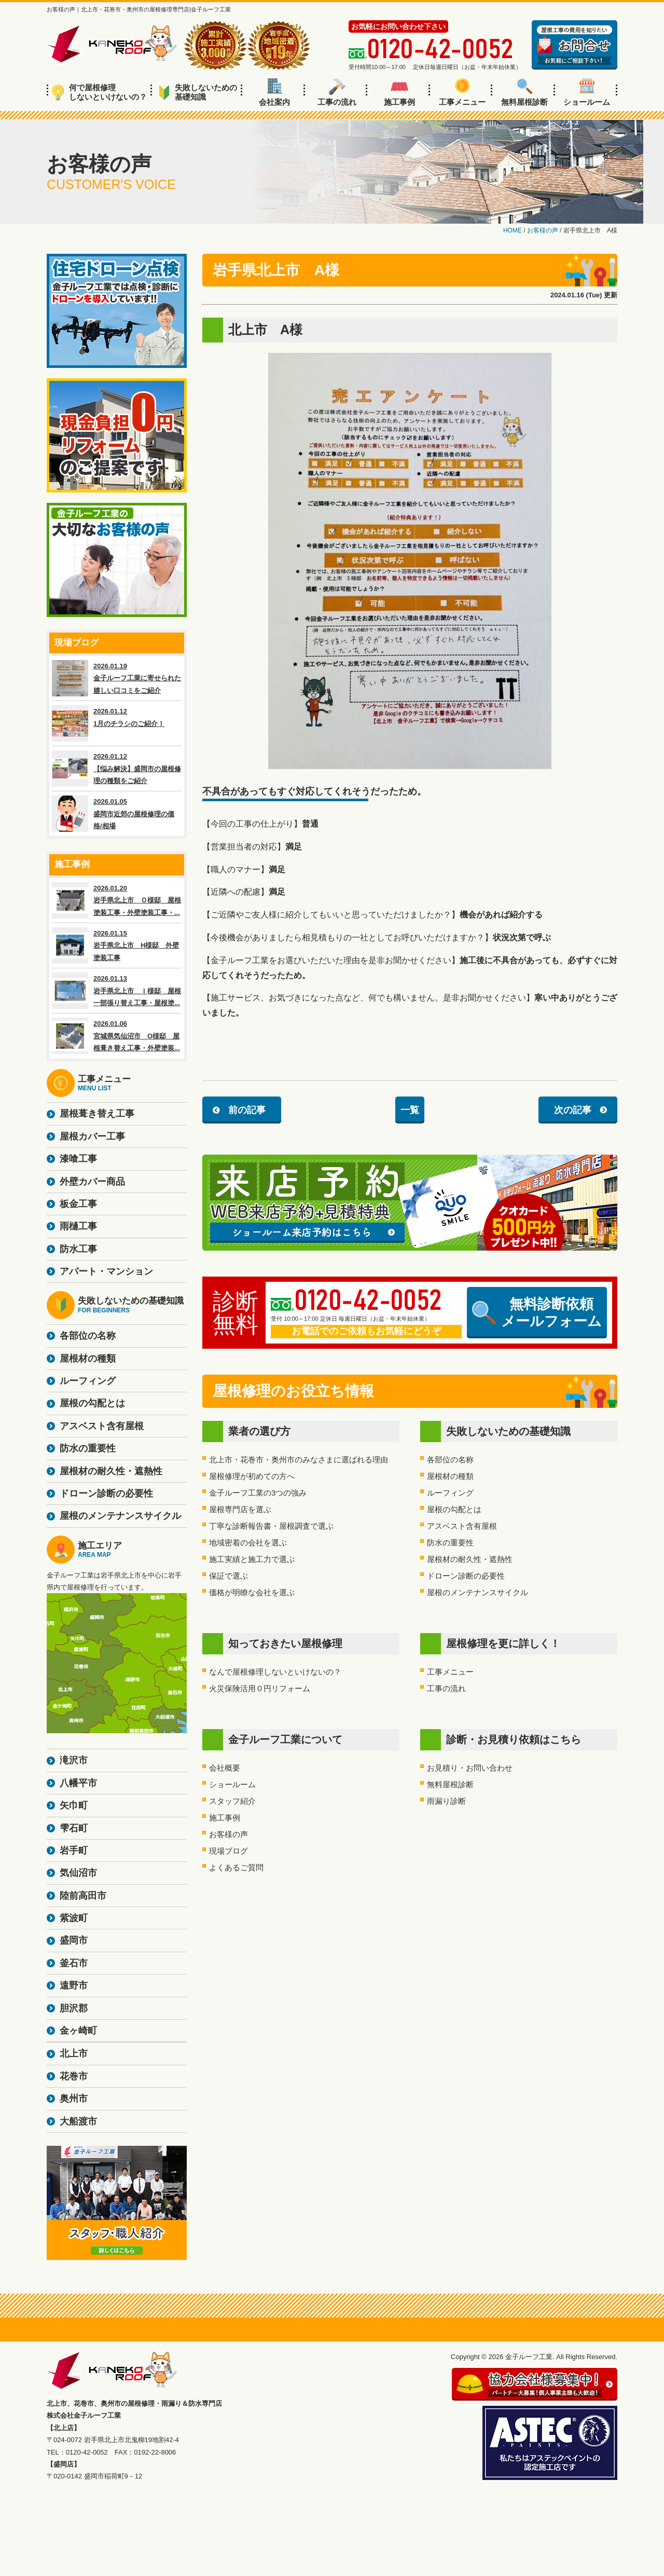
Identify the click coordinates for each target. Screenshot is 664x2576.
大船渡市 (78, 2121)
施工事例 (399, 92)
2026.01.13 (117, 990)
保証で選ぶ (228, 1575)
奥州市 (74, 2098)
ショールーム (586, 92)
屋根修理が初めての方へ (252, 1476)
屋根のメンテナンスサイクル (477, 1592)
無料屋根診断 (524, 92)
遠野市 (74, 1985)
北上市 (74, 2053)
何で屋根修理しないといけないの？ (99, 92)
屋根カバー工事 (92, 1136)
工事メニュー (462, 92)
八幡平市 (78, 1783)
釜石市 (74, 1963)
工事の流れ (336, 92)
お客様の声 (228, 1834)
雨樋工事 (78, 1226)
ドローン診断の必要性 (466, 1575)
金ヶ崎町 (78, 2030)
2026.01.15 (117, 945)
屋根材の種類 (450, 1476)
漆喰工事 (78, 1159)
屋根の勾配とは (454, 1509)
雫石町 (74, 1828)
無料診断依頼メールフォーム (537, 1312)
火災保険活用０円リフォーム (259, 1688)
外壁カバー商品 (92, 1181)
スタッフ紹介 (232, 1801)
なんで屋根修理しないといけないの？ (275, 1671)
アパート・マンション (106, 1271)
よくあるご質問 (236, 1867)
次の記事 (572, 1110)
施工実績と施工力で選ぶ (252, 1559)
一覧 (409, 1110)
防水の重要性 (450, 1542)
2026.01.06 (117, 1036)
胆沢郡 (74, 2008)
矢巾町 (74, 1805)
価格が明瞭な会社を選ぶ (252, 1592)
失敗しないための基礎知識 (198, 92)
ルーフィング (450, 1492)
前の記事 (247, 1110)
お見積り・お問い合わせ (470, 1767)
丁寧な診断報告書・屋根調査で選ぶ (271, 1526)
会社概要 (224, 1767)
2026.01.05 (117, 814)
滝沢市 (74, 1760)
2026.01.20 (117, 900)
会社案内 (274, 92)
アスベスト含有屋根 (462, 1526)
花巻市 (74, 2076)
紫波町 (74, 1918)
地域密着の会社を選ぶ (248, 1542)
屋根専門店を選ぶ (240, 1509)
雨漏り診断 (446, 1801)
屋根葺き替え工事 (97, 1113)
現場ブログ (228, 1850)
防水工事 (78, 1249)
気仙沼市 (78, 1873)
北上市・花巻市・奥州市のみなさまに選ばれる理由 (298, 1459)
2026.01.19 (117, 678)
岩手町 (74, 1850)
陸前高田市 (83, 1895)
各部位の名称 (450, 1459)
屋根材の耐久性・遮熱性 (470, 1559)
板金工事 (78, 1204)
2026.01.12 (117, 723)
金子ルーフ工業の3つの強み (258, 1492)
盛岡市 (74, 1940)
